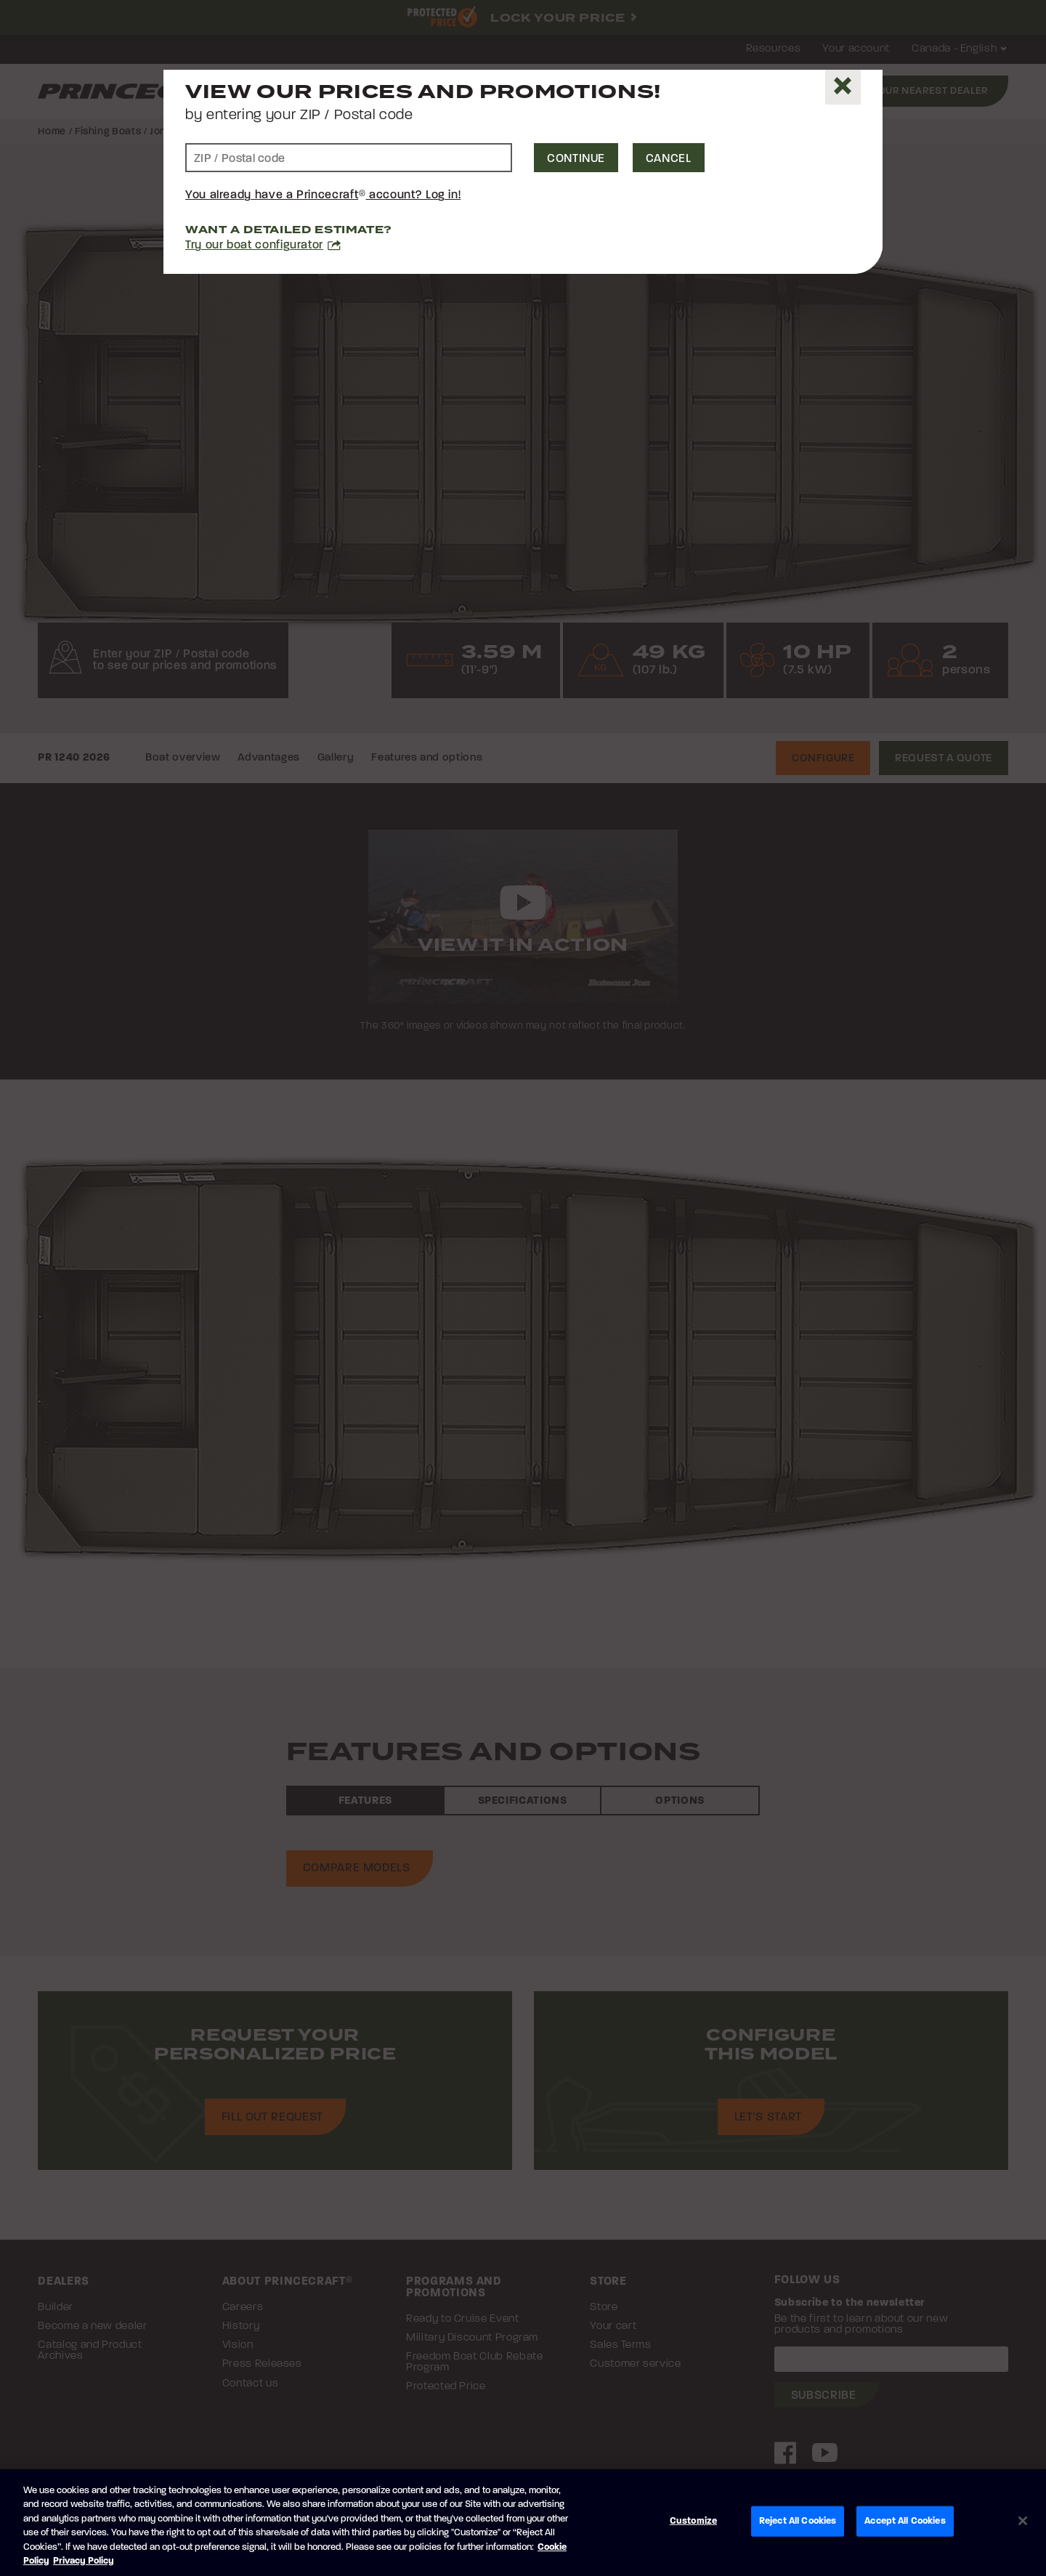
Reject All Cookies (797, 2521)
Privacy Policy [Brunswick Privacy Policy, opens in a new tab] (83, 2561)
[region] (523, 2522)
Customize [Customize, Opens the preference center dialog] (693, 2521)
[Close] (843, 87)
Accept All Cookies (904, 2521)
